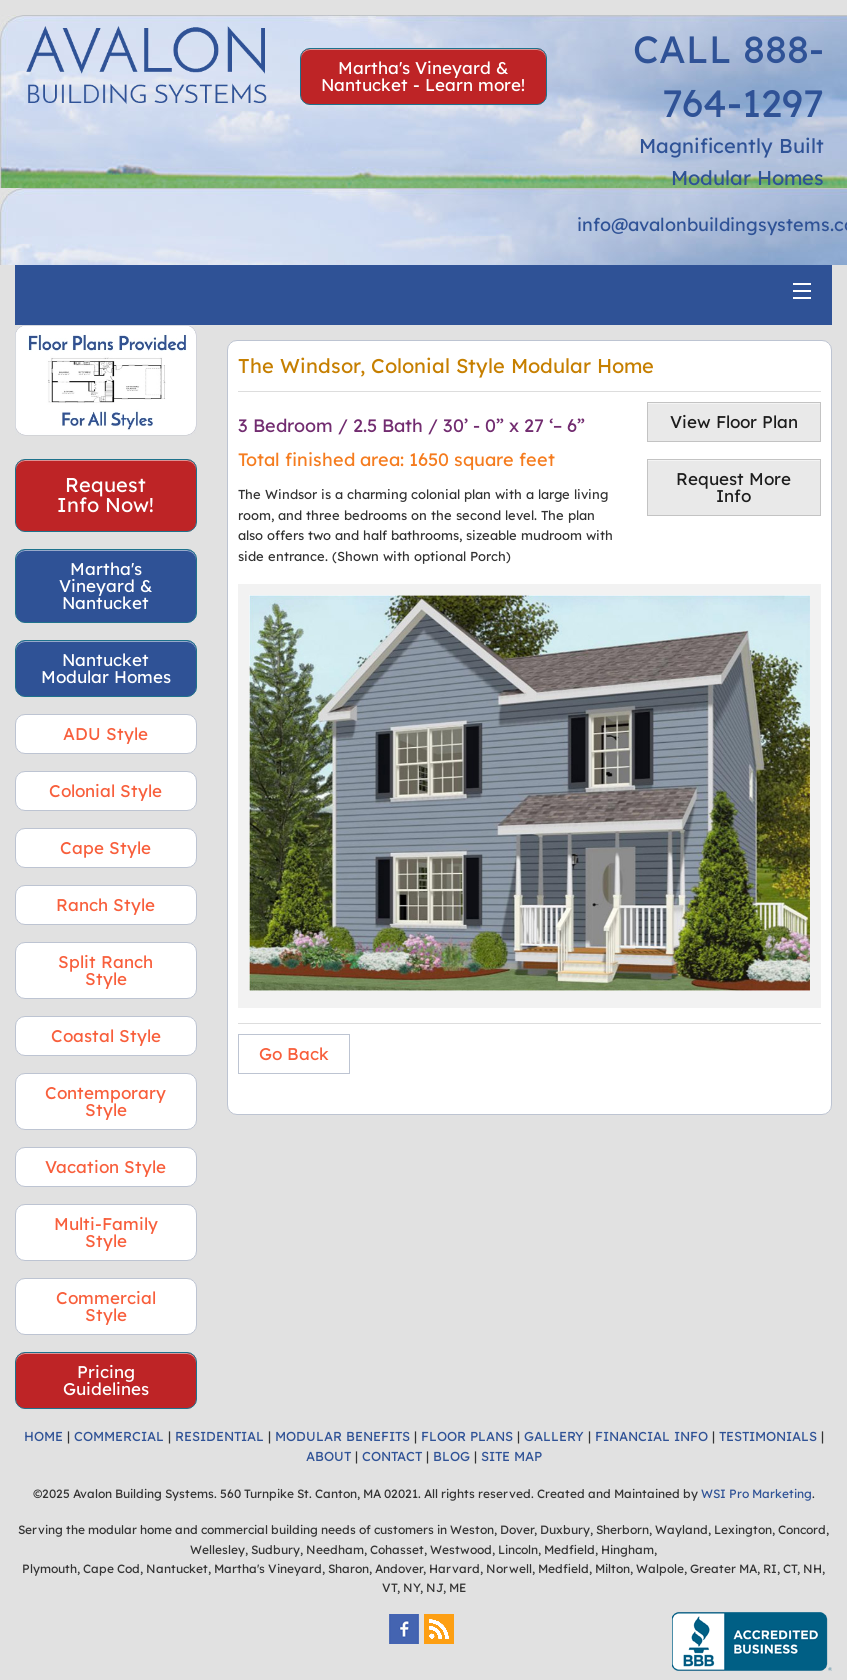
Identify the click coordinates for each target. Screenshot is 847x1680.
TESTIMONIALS (768, 1436)
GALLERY (554, 1436)
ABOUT (328, 1456)
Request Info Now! (105, 494)
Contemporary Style (105, 1101)
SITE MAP (511, 1456)
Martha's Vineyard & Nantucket (106, 585)
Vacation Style (105, 1166)
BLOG (451, 1456)
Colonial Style (105, 790)
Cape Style (105, 847)
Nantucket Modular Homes (106, 668)
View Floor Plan (734, 421)
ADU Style (105, 733)
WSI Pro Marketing (756, 1493)
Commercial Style (106, 1306)
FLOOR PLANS (467, 1436)
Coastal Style (106, 1035)
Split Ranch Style (105, 970)
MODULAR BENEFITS (342, 1436)
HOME (43, 1436)
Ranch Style (105, 904)
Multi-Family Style (106, 1232)
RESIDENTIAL (219, 1436)
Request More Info (733, 487)
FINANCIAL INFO (651, 1436)
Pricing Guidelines (106, 1380)
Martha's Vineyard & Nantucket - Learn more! (423, 76)
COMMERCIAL (119, 1436)
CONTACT (392, 1456)
